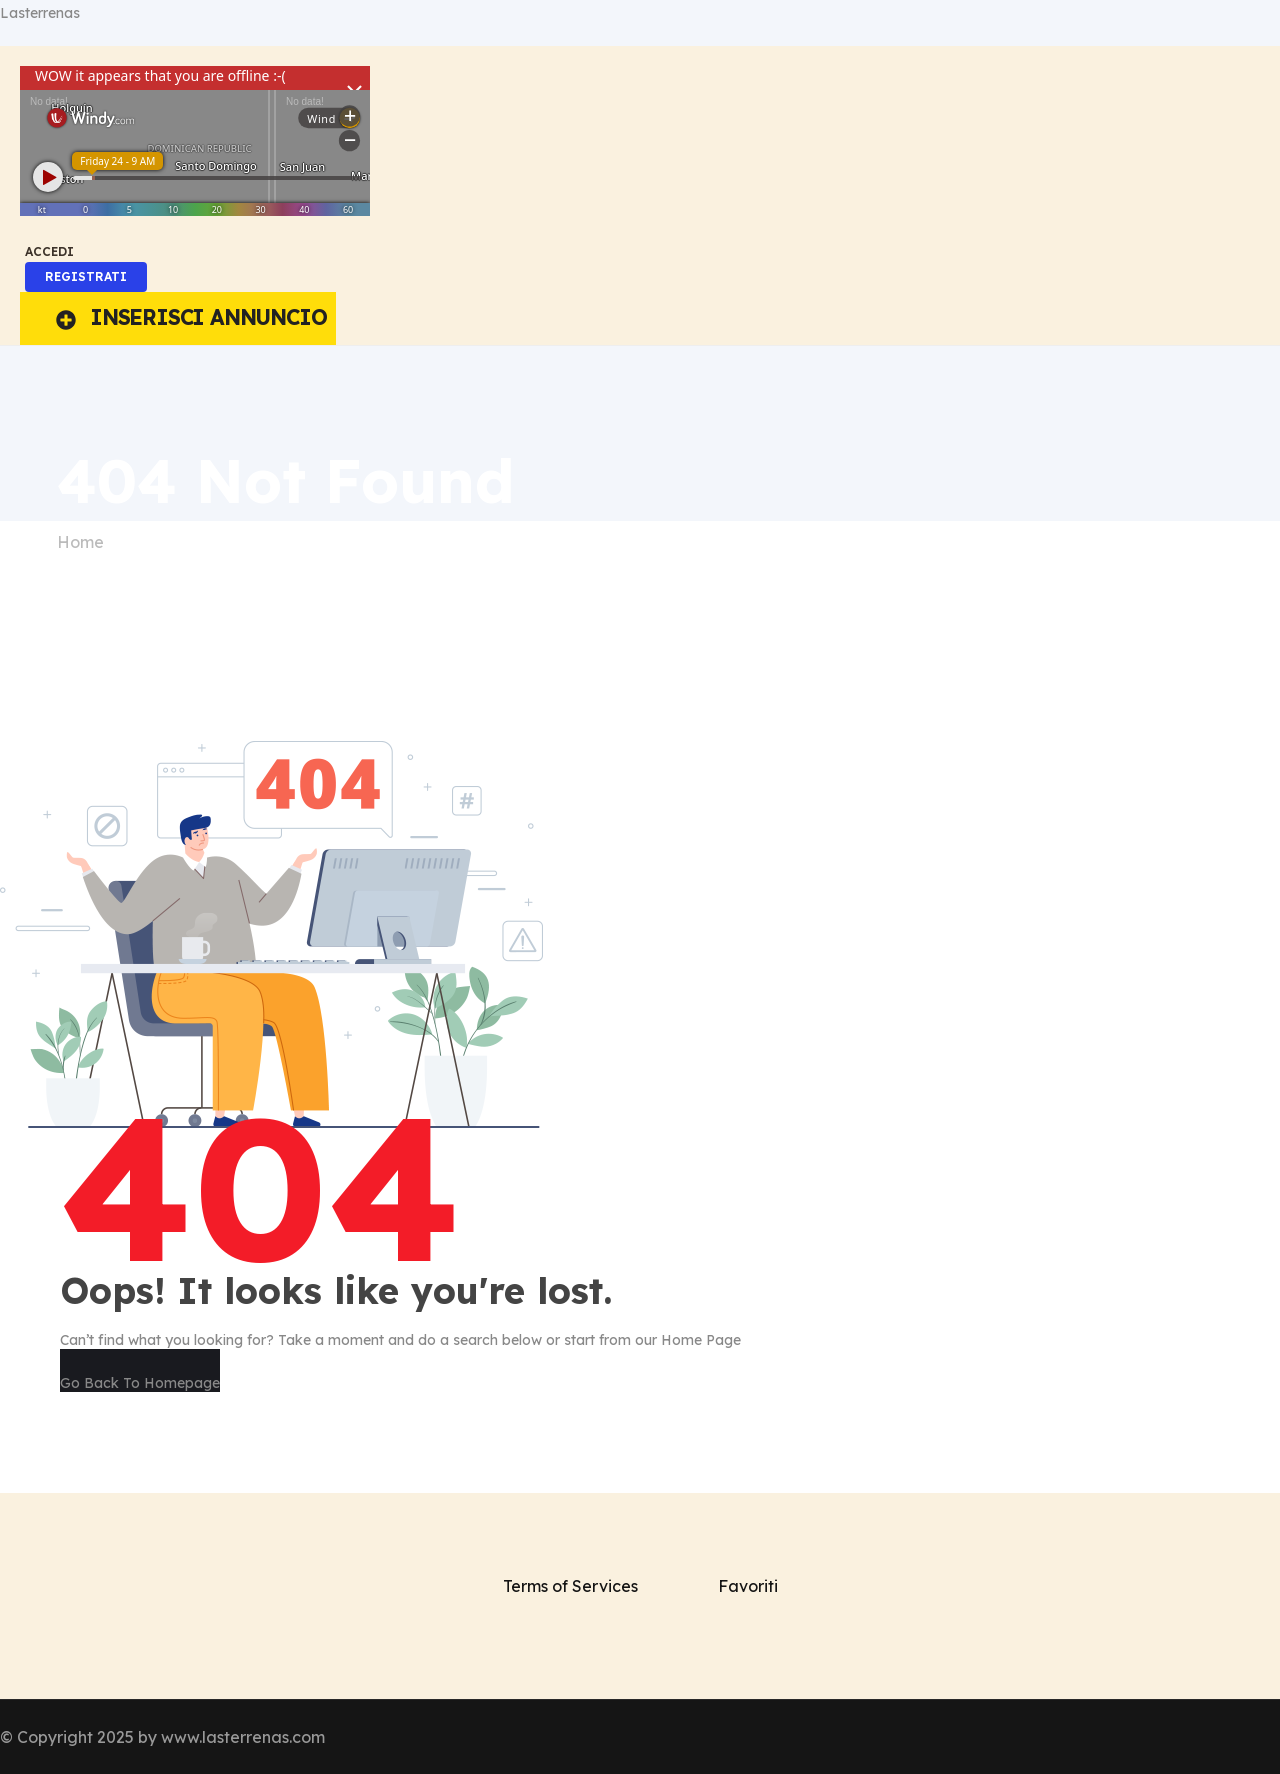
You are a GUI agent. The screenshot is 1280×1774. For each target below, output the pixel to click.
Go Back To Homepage (140, 1383)
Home (80, 542)
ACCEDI (49, 251)
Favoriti (748, 1586)
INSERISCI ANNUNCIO (191, 317)
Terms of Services (570, 1586)
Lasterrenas (40, 13)
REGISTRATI (86, 276)
